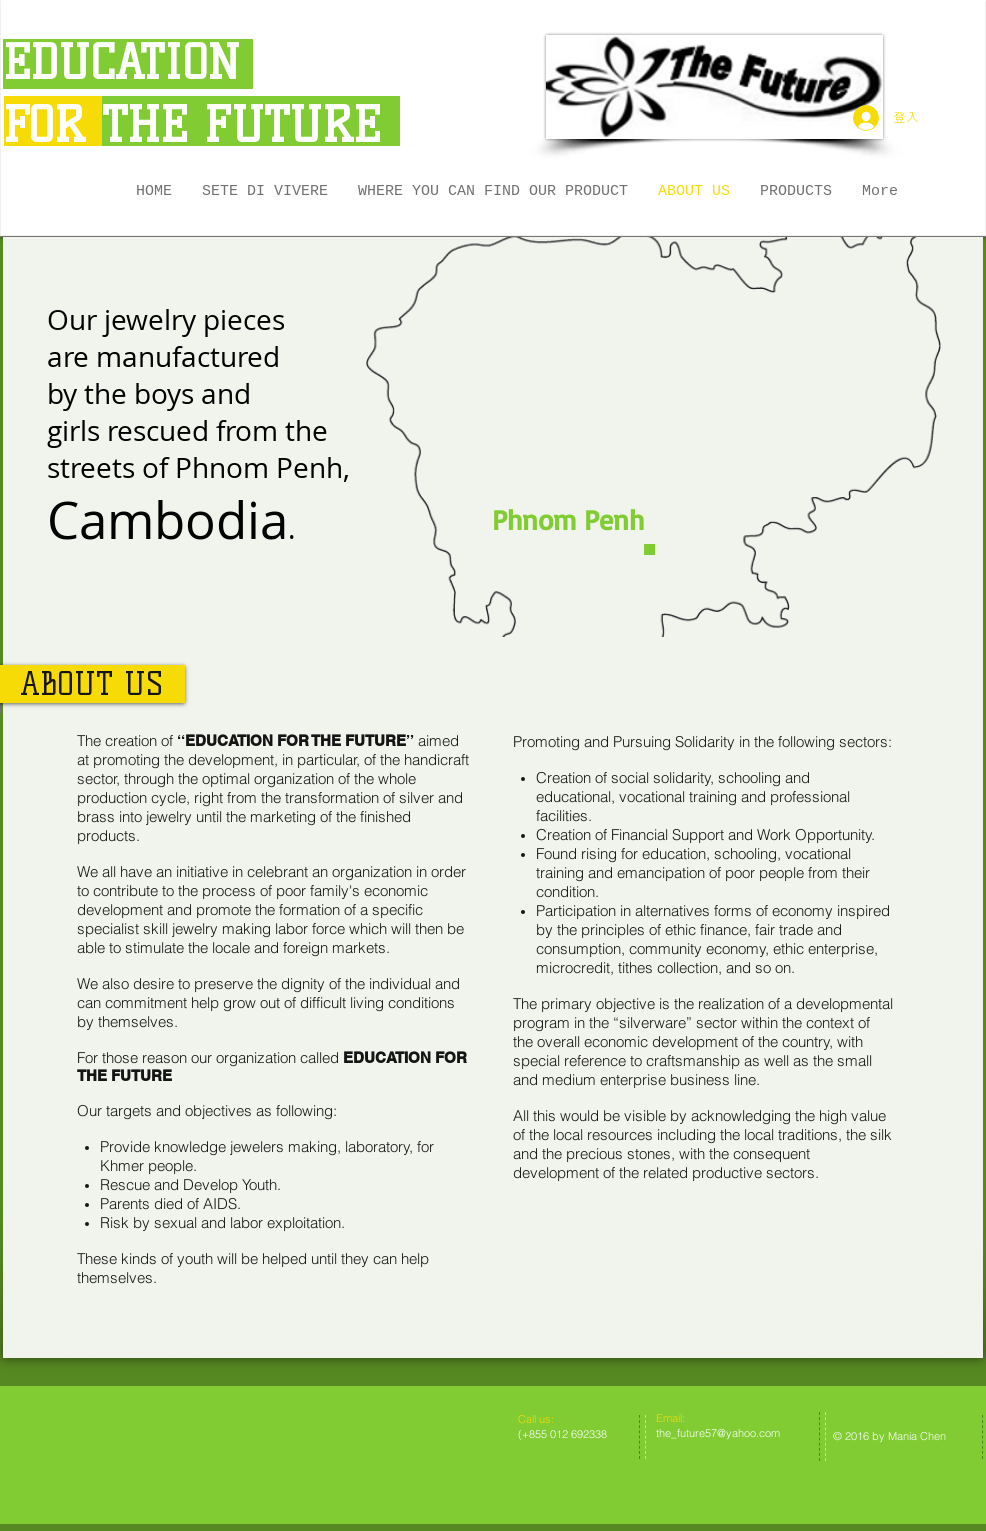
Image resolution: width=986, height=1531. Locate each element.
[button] (796, 192)
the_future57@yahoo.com (718, 1433)
